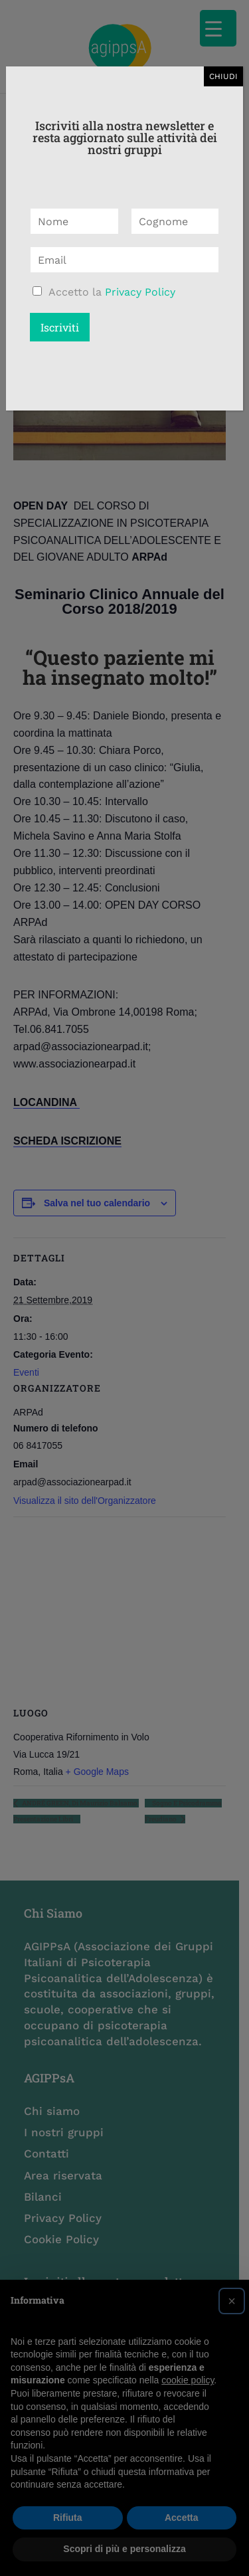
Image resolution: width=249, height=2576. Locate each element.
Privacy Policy (140, 292)
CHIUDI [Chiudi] (223, 76)
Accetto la (111, 292)
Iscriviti (60, 327)
